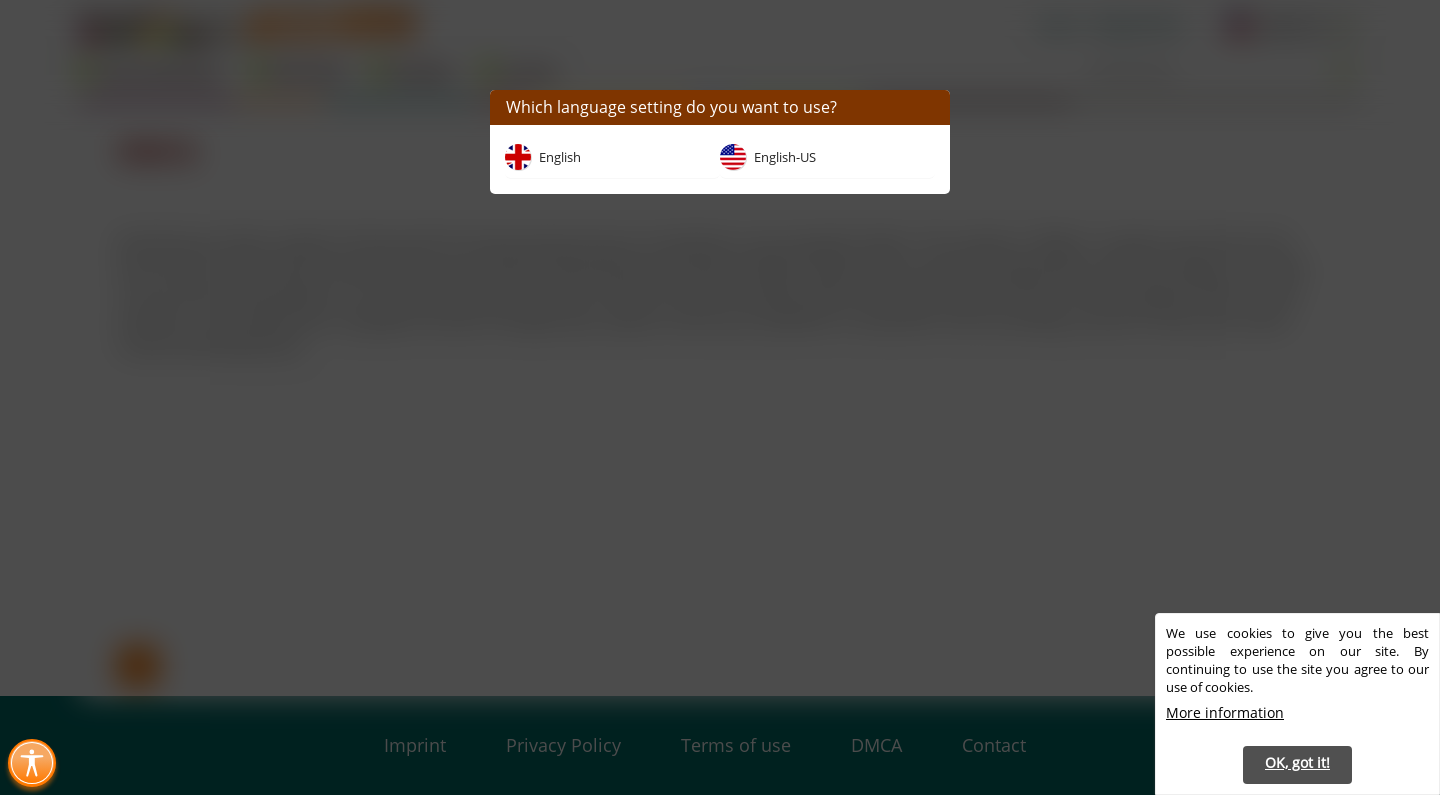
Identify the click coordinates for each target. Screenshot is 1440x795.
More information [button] (1225, 712)
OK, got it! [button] (1297, 762)
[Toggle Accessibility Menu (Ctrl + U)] (32, 763)
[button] (927, 107)
